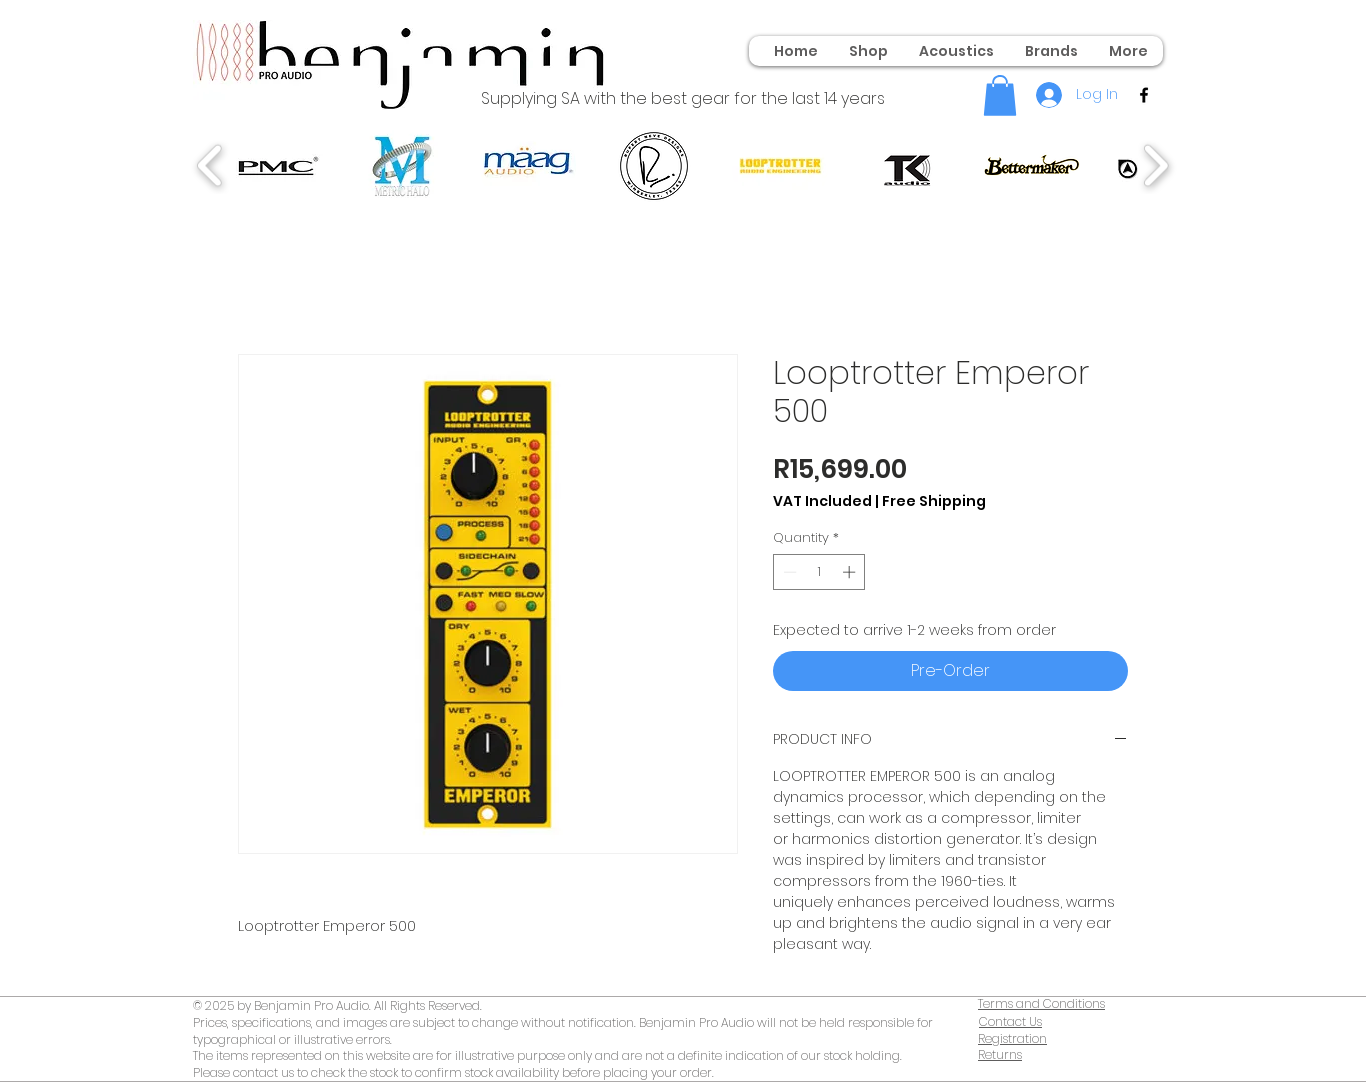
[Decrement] (788, 572)
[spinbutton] (819, 572)
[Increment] (851, 572)
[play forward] (1155, 166)
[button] (1000, 95)
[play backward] (210, 166)
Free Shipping (934, 501)
